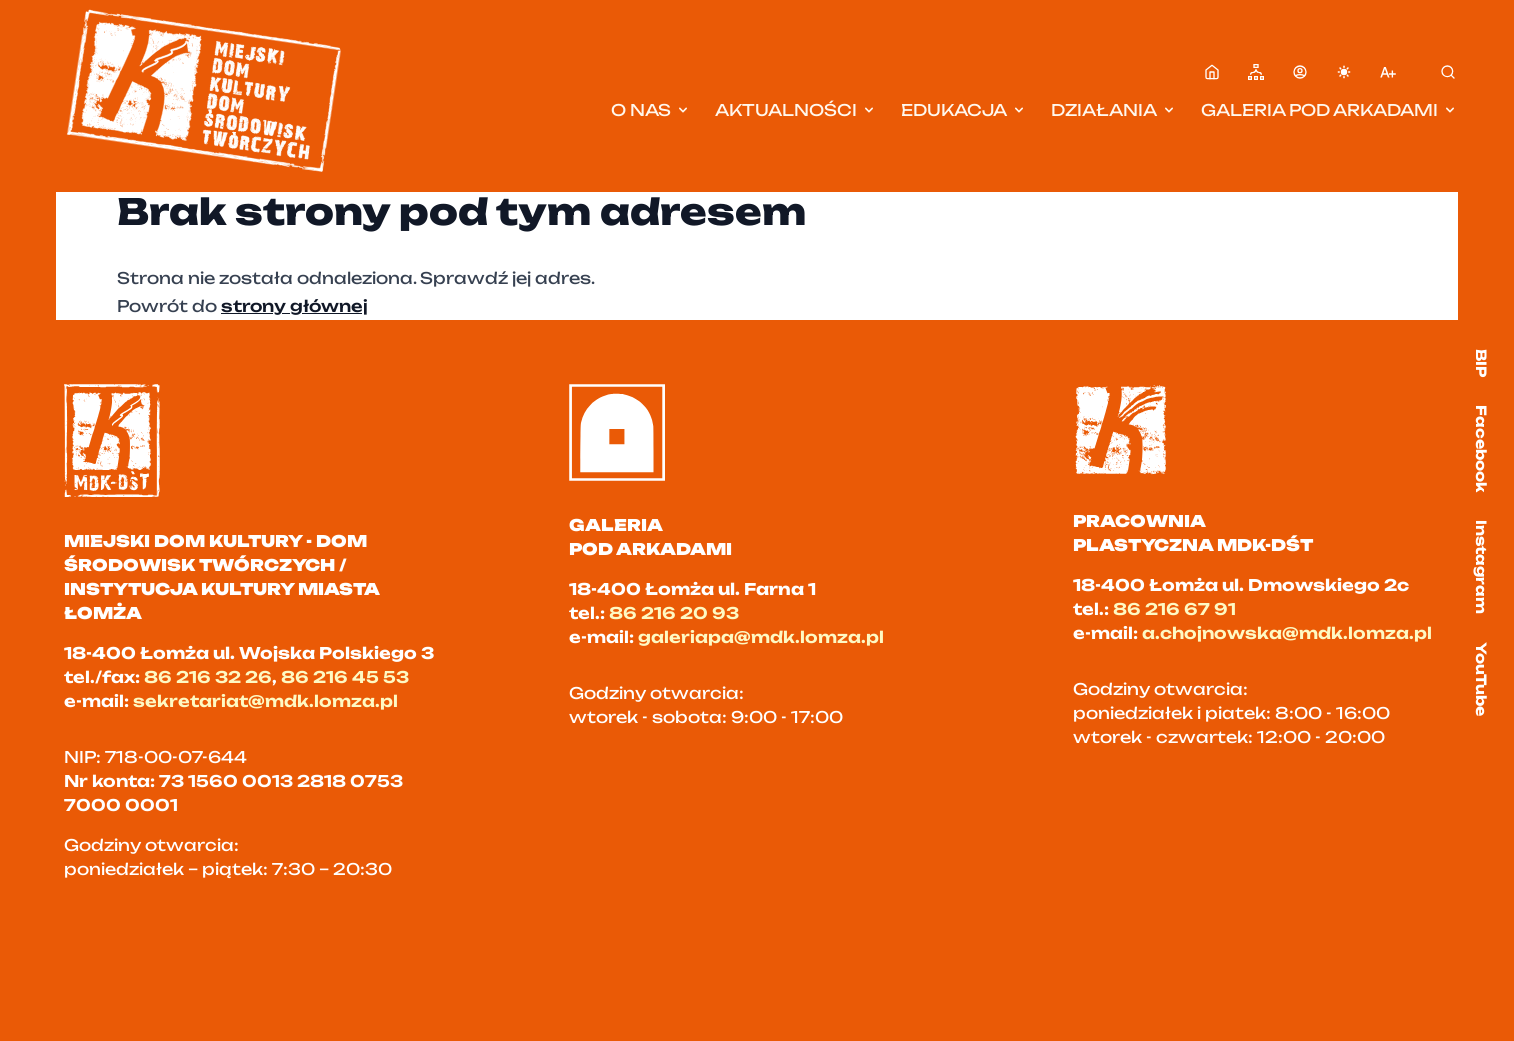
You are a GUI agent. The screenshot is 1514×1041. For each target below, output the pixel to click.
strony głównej (294, 306)
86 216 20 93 (674, 613)
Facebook (1481, 448)
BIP (1481, 363)
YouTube (1481, 679)
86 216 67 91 (1174, 609)
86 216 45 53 (345, 677)
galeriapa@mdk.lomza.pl (761, 637)
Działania (1114, 110)
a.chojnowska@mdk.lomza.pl (1287, 633)
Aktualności (796, 110)
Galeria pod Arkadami (1329, 110)
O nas (651, 110)
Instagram (1481, 567)
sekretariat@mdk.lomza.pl (265, 701)
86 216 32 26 (208, 677)
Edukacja (964, 110)
